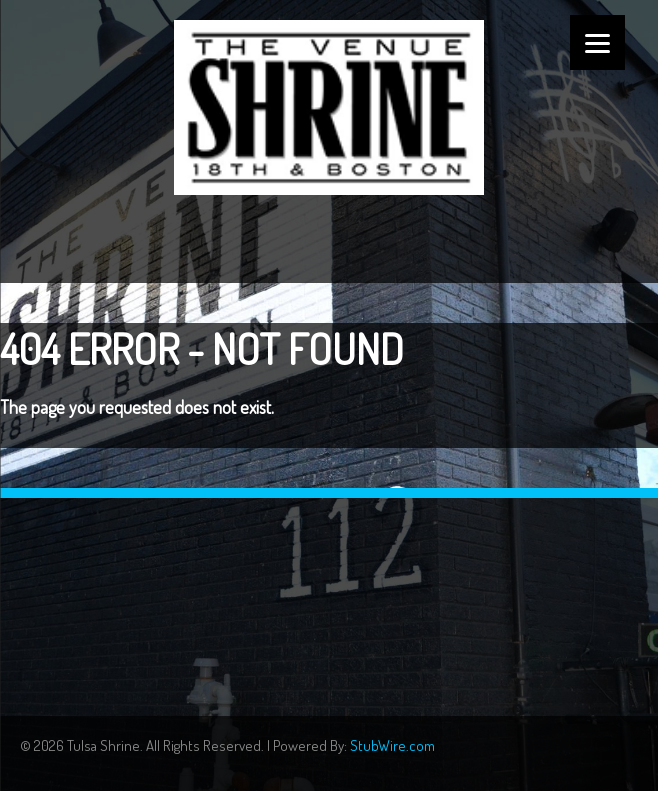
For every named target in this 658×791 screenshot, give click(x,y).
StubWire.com (392, 745)
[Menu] (597, 42)
